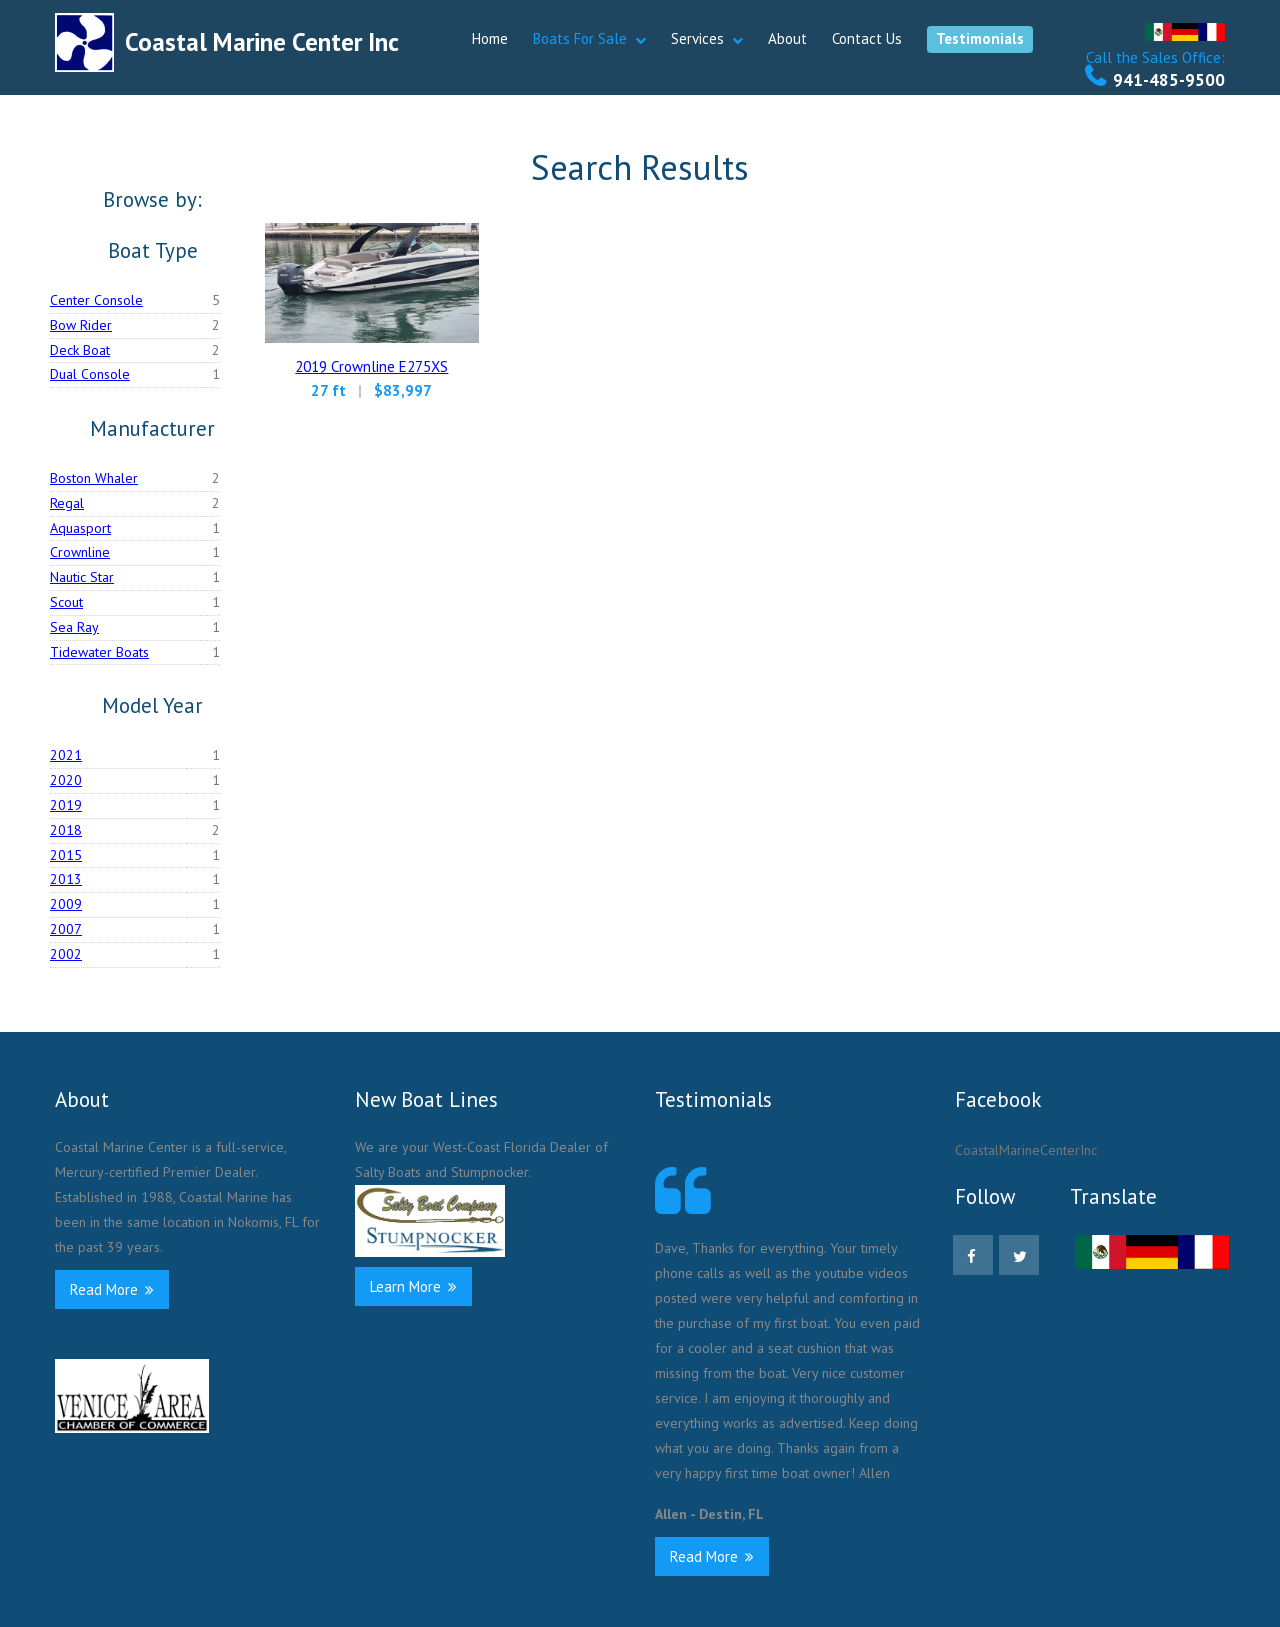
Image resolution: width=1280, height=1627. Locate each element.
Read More (112, 1289)
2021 (66, 755)
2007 (66, 929)
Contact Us (867, 38)
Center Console (96, 300)
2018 (66, 830)
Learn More (413, 1286)
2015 (66, 855)
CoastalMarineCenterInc (1026, 1150)
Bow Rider (81, 325)
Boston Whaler (94, 478)
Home (490, 38)
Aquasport (80, 528)
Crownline (80, 552)
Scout (66, 602)
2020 (66, 780)
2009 (66, 904)
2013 (66, 879)
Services (697, 38)
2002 (66, 954)
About (787, 38)
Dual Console (90, 374)
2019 (66, 805)
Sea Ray (74, 627)
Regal (67, 503)
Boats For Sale (580, 38)
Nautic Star (82, 577)
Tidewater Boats (99, 652)
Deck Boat (80, 350)
